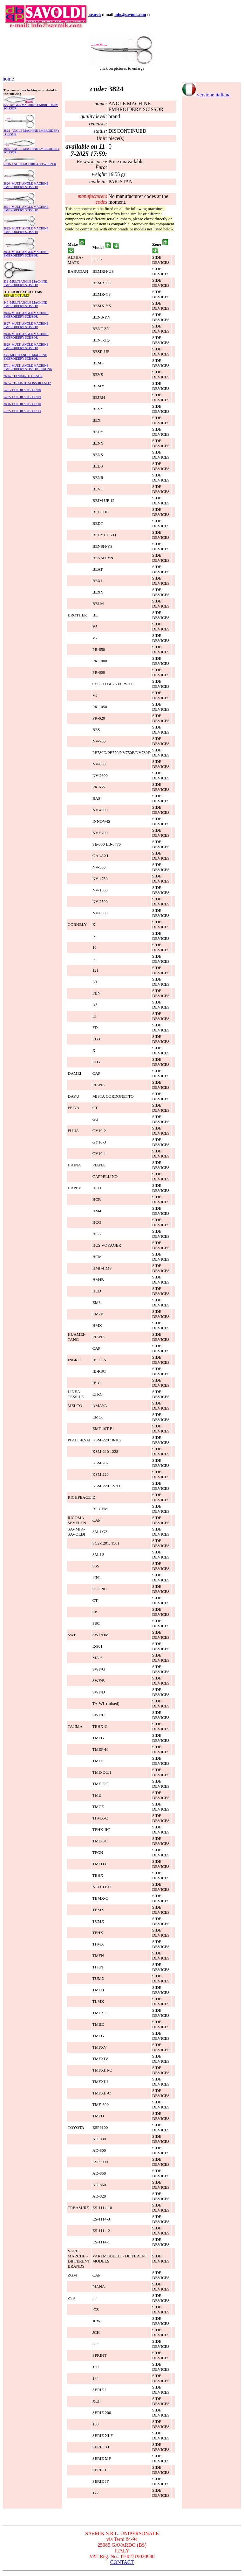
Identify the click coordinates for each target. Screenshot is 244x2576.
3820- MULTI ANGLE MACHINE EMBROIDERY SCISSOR (26, 185)
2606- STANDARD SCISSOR (23, 376)
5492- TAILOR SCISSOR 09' (22, 397)
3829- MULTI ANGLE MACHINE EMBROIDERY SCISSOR (26, 346)
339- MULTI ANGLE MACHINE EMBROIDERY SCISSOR (25, 283)
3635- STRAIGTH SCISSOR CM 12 (27, 383)
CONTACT (122, 2562)
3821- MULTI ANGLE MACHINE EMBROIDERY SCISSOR (26, 208)
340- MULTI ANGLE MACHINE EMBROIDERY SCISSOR (25, 304)
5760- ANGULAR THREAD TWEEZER (29, 164)
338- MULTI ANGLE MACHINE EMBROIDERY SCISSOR (25, 356)
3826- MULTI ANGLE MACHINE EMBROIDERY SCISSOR (26, 314)
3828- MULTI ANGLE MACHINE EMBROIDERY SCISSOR (26, 335)
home (8, 78)
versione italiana (206, 94)
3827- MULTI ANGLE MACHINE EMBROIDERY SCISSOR (26, 325)
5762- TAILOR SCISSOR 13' (22, 411)
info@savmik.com (130, 14)
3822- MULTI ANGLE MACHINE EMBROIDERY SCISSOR (26, 230)
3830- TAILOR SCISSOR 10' (22, 404)
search (95, 14)
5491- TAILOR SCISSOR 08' (22, 390)
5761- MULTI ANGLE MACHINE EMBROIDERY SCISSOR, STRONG (27, 367)
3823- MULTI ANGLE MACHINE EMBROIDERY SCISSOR (26, 253)
